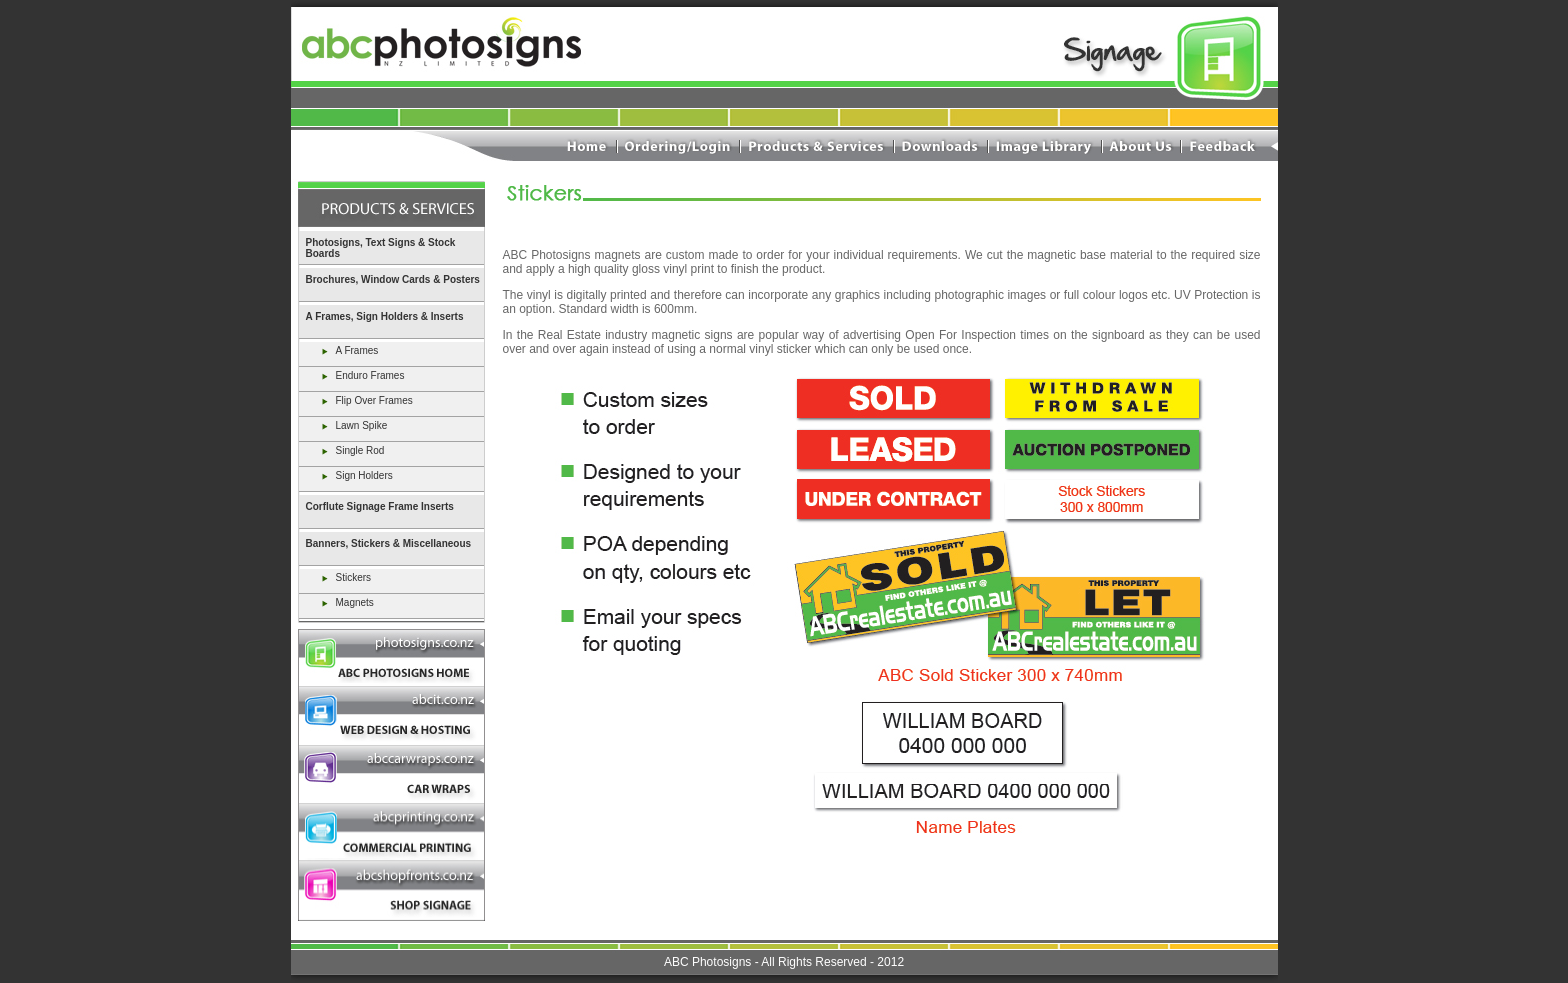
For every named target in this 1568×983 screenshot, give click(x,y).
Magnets (346, 602)
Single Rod (352, 450)
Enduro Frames (362, 375)
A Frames (349, 350)
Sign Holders (356, 475)
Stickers (345, 577)
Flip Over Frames (366, 400)
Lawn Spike (353, 425)
